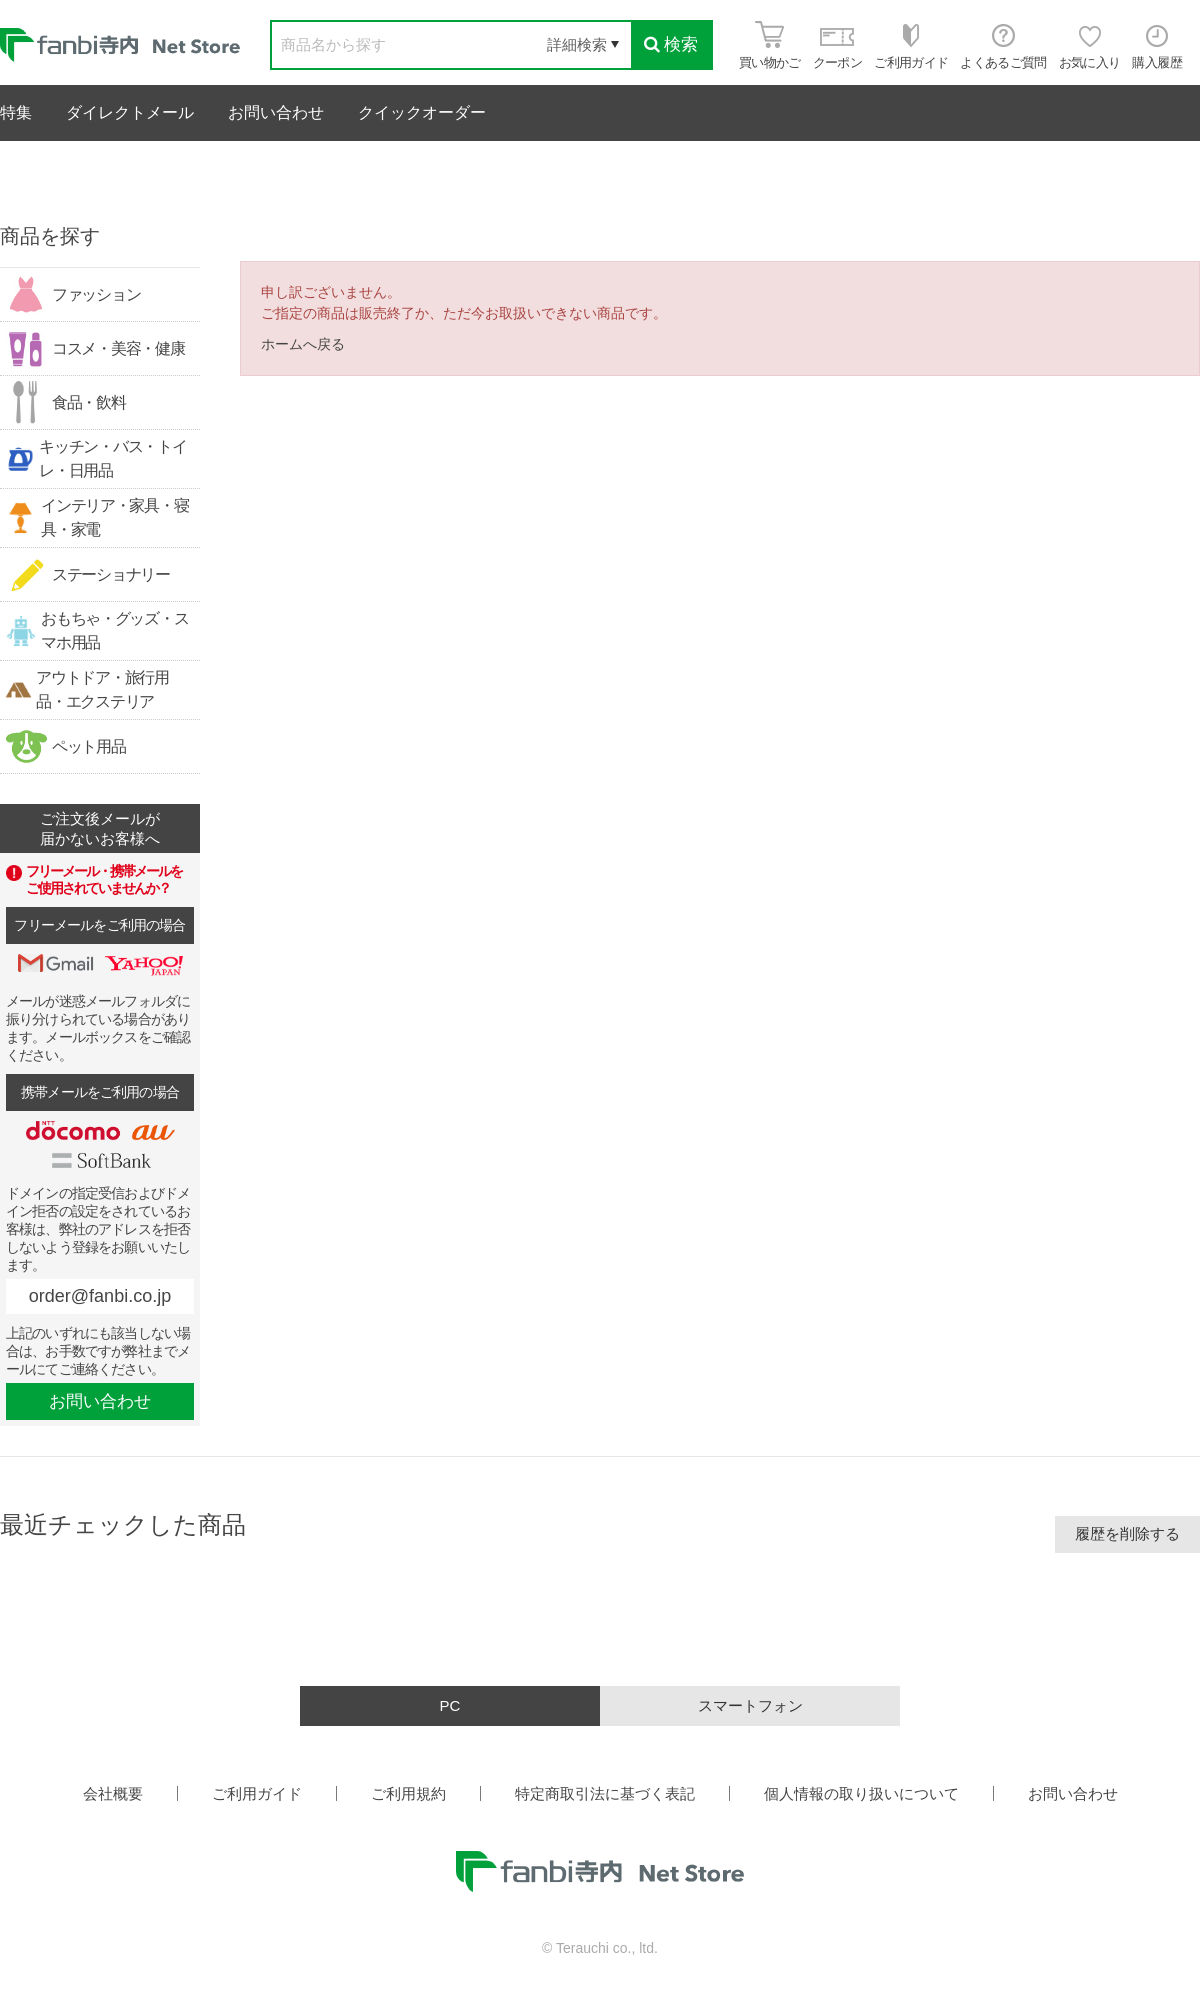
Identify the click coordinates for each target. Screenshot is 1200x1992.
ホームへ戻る (303, 344)
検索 (671, 44)
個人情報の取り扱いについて (861, 1793)
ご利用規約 (408, 1793)
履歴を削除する (1127, 1533)
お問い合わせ (276, 112)
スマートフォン (750, 1705)
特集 (16, 112)
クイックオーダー (422, 112)
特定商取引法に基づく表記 (605, 1793)
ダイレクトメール (130, 112)
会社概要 (113, 1793)
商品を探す (50, 236)
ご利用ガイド (257, 1793)
